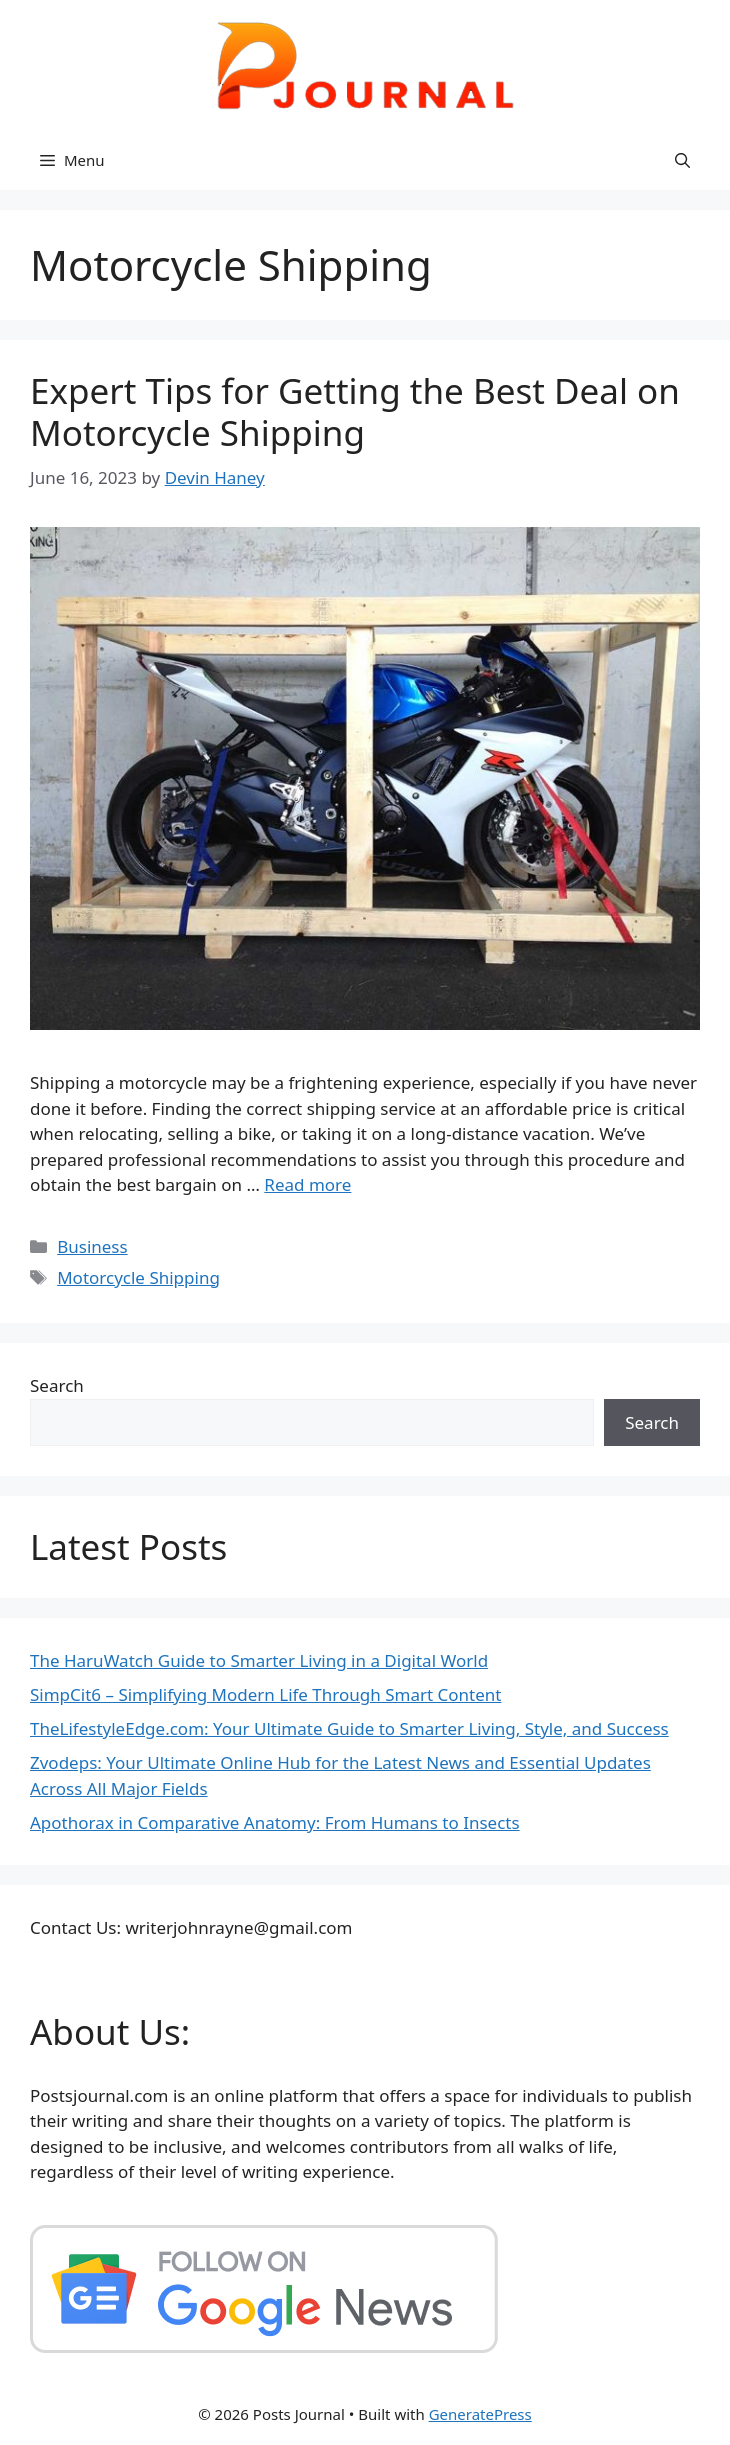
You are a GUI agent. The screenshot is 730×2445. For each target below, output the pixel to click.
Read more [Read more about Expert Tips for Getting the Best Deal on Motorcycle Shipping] (307, 1184)
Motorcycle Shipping (138, 1277)
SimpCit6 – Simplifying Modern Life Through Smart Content (265, 1694)
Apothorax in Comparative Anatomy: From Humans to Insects (275, 1822)
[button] (682, 160)
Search (57, 1385)
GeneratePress (480, 2414)
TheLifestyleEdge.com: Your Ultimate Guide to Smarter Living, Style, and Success (349, 1728)
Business (92, 1246)
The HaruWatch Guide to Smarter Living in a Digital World (259, 1660)
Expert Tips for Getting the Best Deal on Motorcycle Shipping (355, 411)
